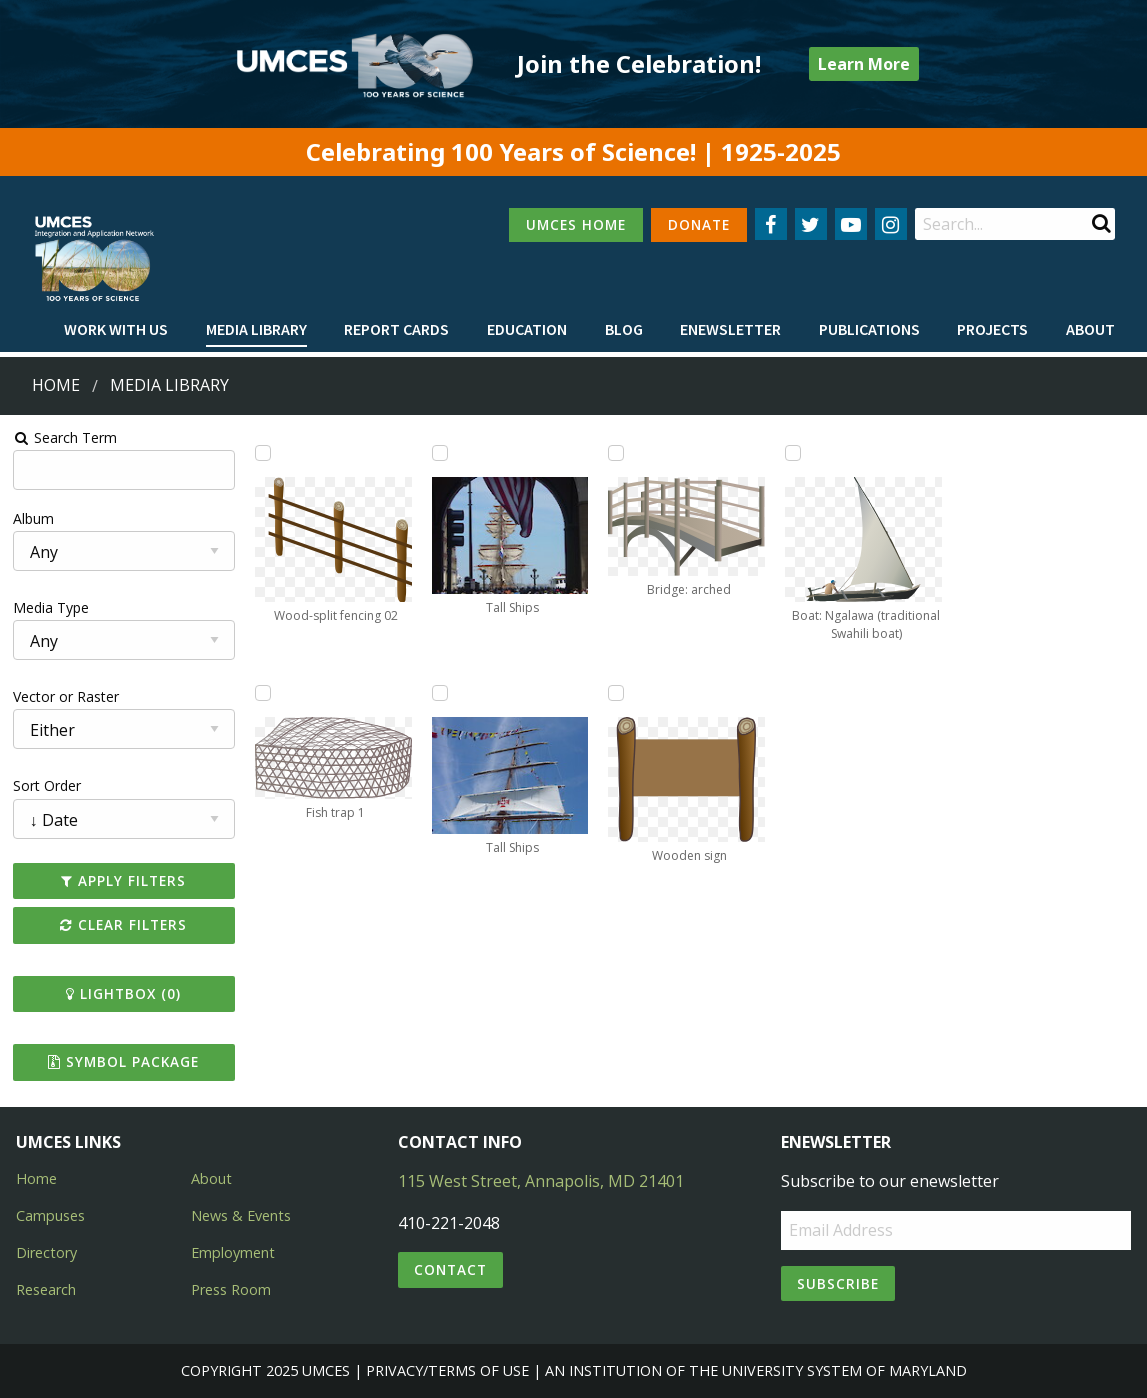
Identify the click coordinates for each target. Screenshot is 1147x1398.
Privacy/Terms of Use (447, 1370)
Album (33, 518)
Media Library (256, 329)
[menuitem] (116, 330)
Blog (624, 329)
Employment (233, 1252)
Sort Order (47, 785)
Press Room (231, 1289)
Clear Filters (123, 924)
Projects (992, 329)
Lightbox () (123, 993)
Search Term (65, 437)
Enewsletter (730, 329)
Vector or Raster (66, 696)
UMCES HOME (576, 224)
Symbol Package (123, 1061)
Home (56, 385)
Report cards (396, 329)
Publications (869, 329)
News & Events (241, 1215)
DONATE (699, 224)
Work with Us (116, 329)
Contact (450, 1269)
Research (46, 1289)
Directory (46, 1252)
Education (527, 329)
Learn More (864, 64)
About (1090, 329)
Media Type (51, 607)
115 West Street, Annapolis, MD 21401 (541, 1181)
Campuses (50, 1215)
